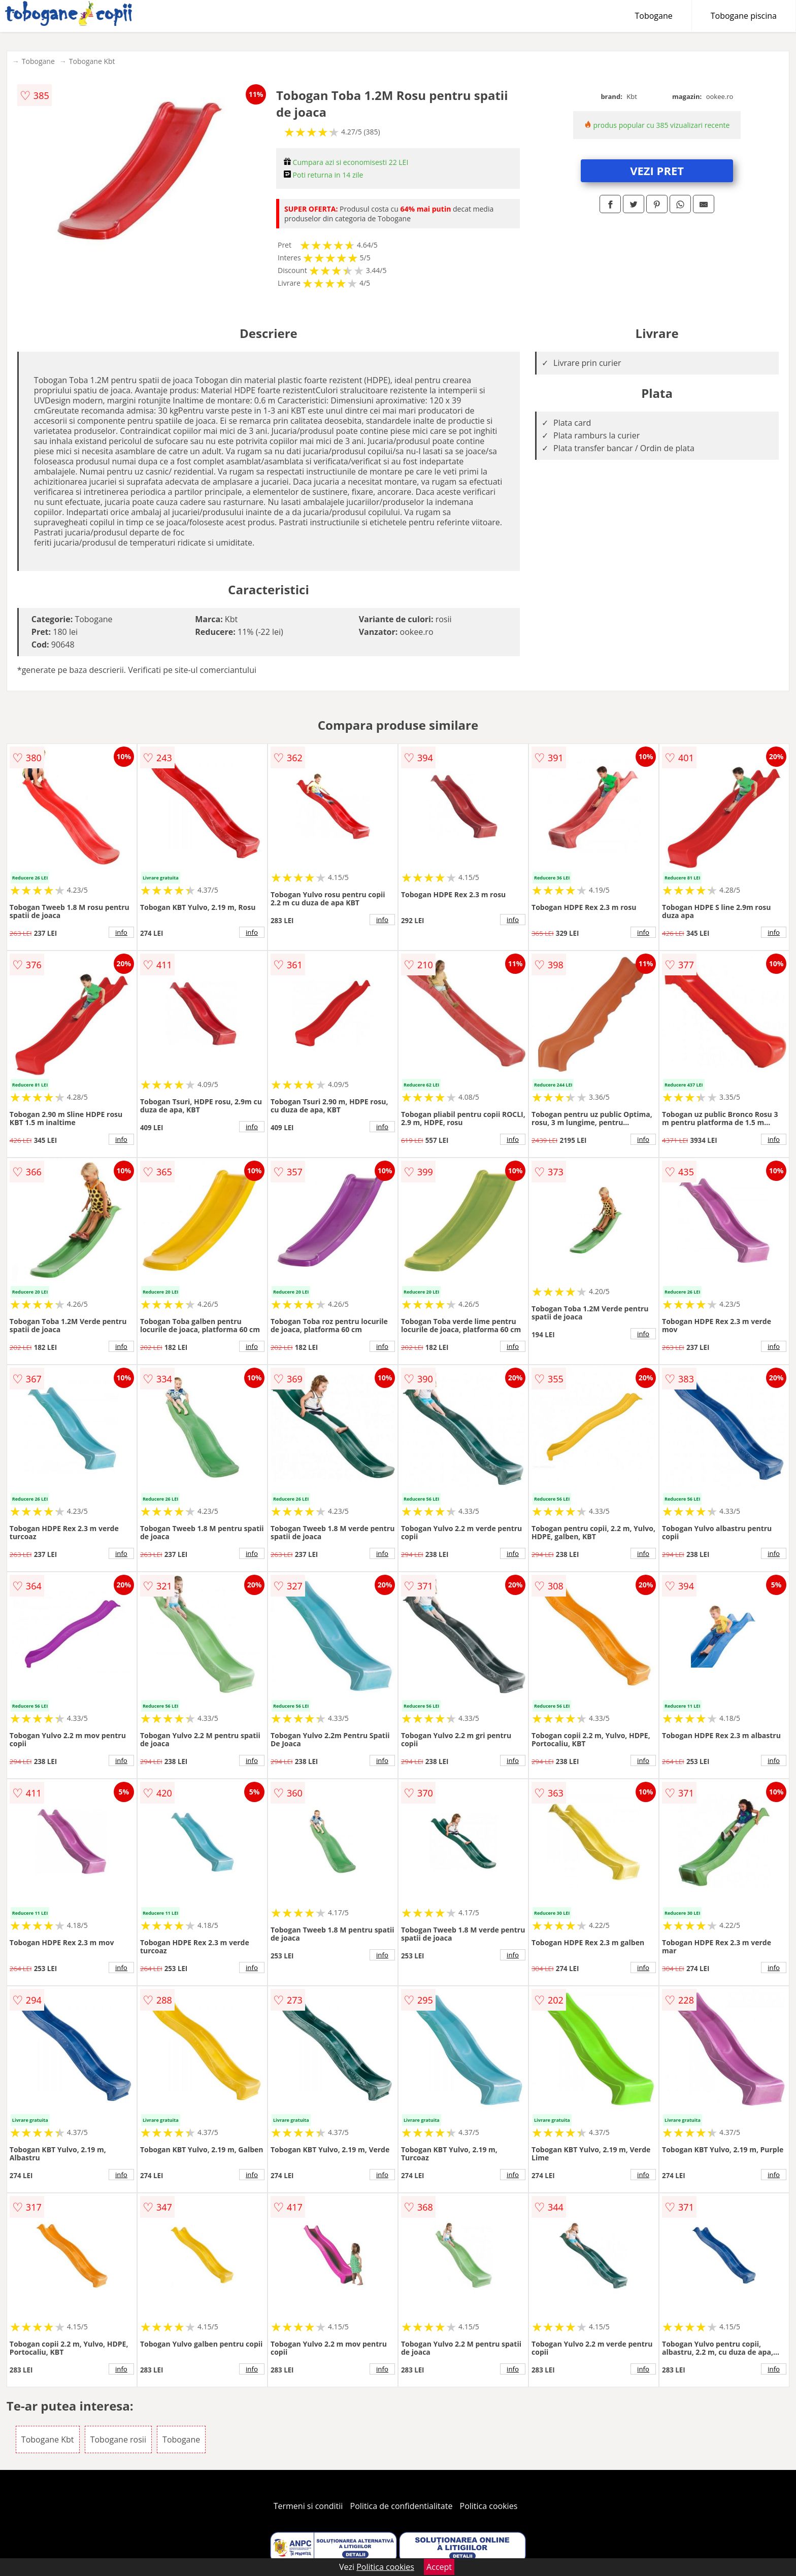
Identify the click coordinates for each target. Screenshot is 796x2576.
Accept (439, 2566)
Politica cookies (489, 2506)
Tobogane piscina (744, 15)
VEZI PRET (657, 170)
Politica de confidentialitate (401, 2506)
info (121, 932)
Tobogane (654, 15)
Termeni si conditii (308, 2506)
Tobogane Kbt (92, 61)
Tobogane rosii (118, 2439)
